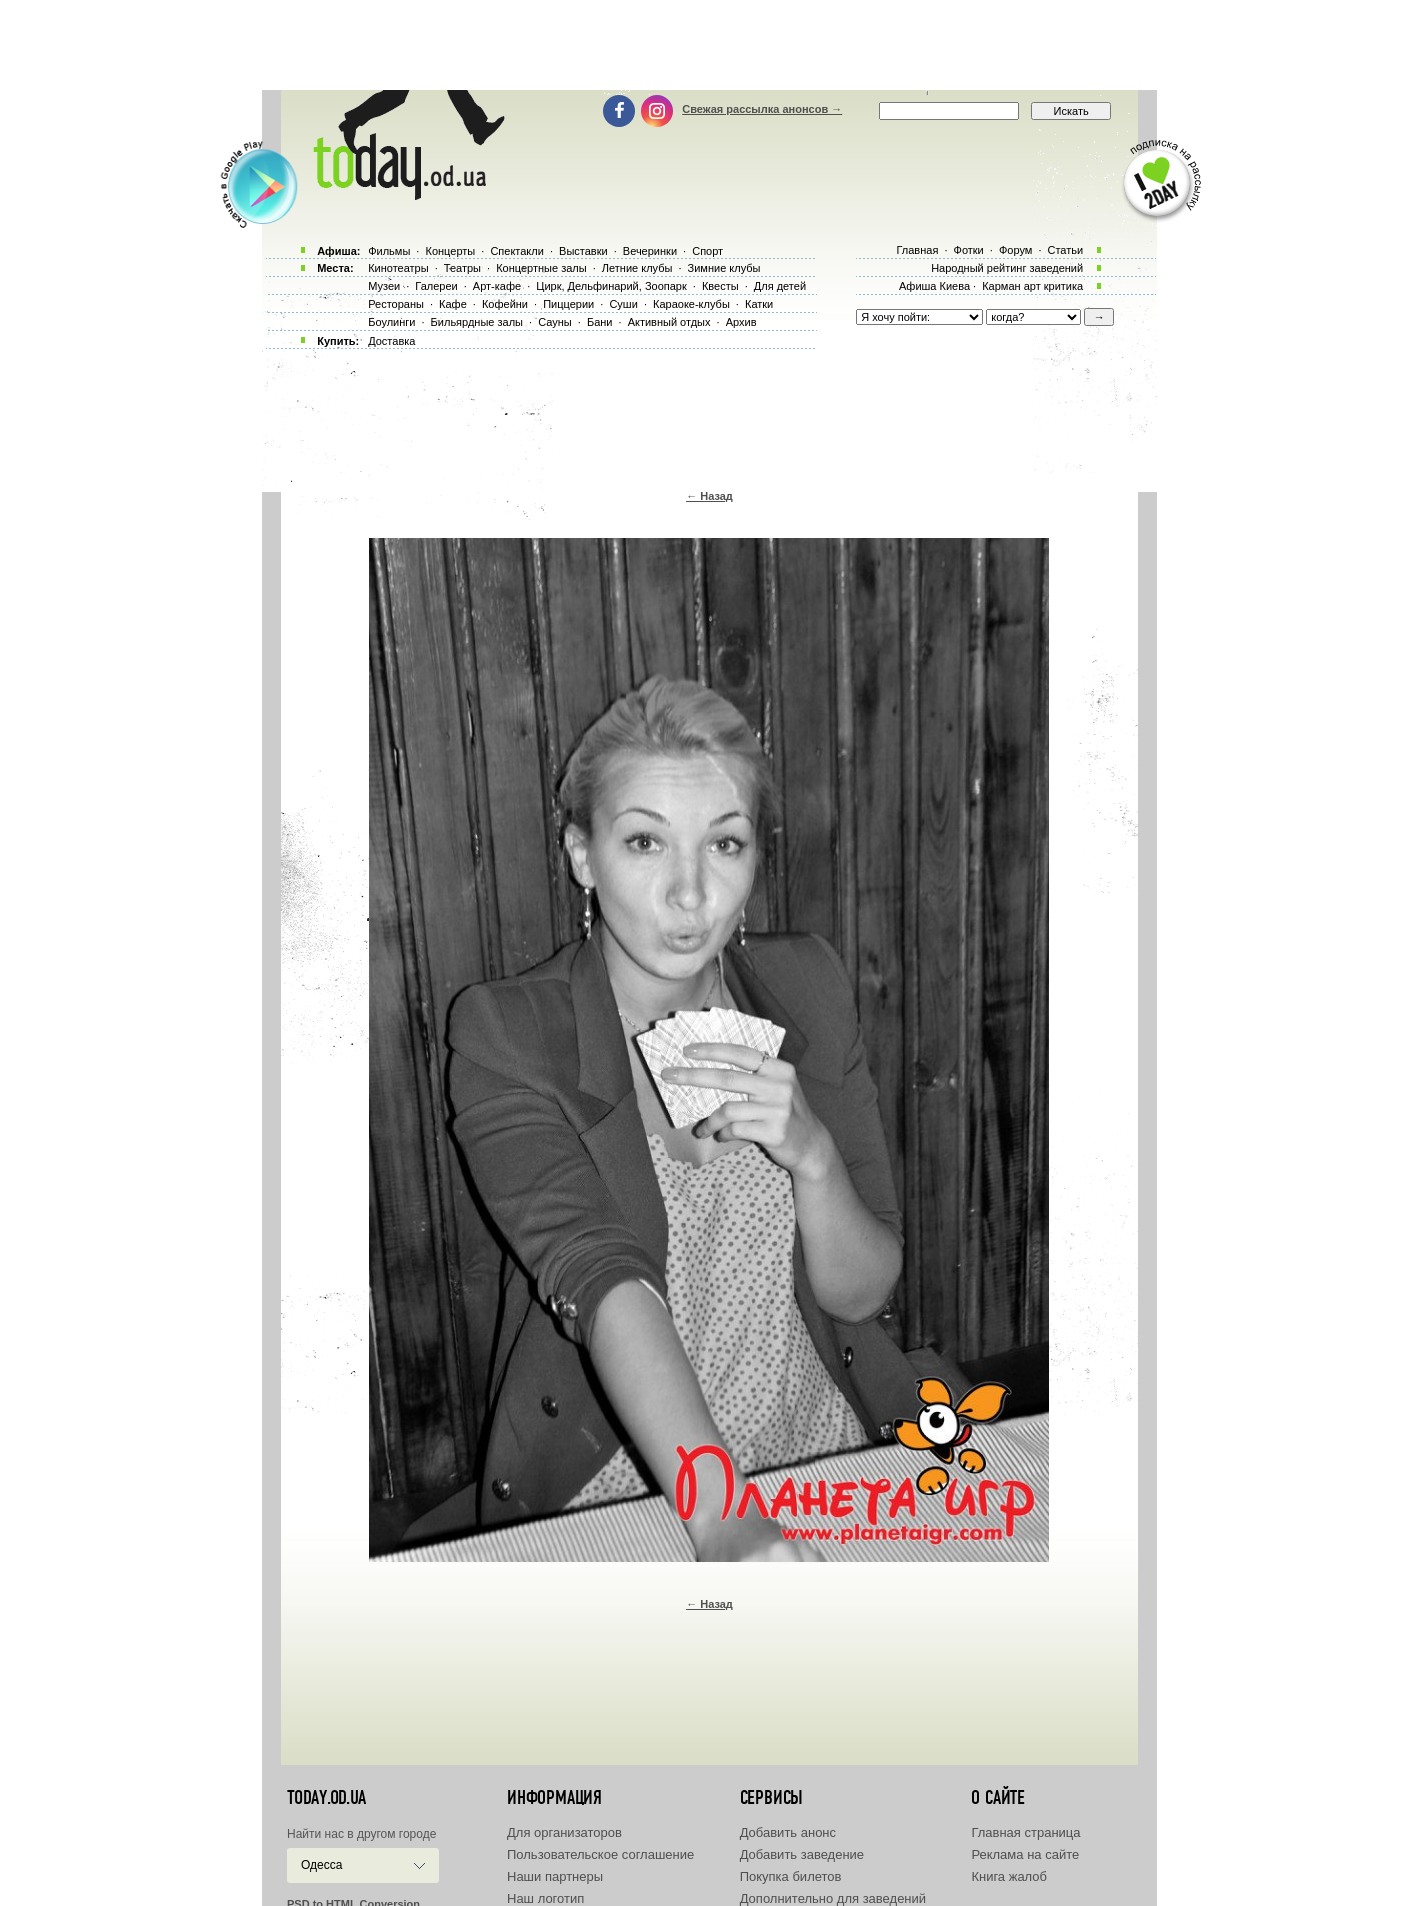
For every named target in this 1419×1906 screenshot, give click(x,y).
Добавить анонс (788, 1832)
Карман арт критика (1032, 286)
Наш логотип (545, 1898)
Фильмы (389, 251)
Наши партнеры (555, 1876)
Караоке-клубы (691, 304)
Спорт (707, 251)
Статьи (1066, 250)
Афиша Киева (934, 286)
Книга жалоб (1009, 1876)
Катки (759, 304)
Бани (600, 322)
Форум (1015, 250)
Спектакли (517, 251)
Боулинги (391, 322)
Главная (917, 250)
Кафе (453, 304)
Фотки (969, 250)
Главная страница (1025, 1832)
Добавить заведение (802, 1854)
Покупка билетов (791, 1876)
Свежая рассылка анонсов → (762, 109)
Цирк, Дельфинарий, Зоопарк (611, 286)
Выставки (583, 251)
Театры (462, 268)
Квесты (720, 286)
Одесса (321, 1865)
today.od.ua (326, 1798)
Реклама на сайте (1025, 1854)
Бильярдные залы (477, 322)
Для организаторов (564, 1832)
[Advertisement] (710, 45)
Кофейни (505, 304)
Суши (623, 304)
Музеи (384, 286)
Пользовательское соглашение (600, 1854)
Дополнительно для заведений (833, 1898)
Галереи (436, 286)
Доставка (391, 341)
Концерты (450, 251)
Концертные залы (541, 268)
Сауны (555, 322)
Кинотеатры (398, 268)
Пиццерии (568, 304)
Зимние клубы (724, 268)
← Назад (709, 496)
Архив (741, 322)
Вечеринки (650, 251)
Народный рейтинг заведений (1007, 268)
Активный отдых (669, 322)
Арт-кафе (497, 286)
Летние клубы (637, 268)
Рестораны (396, 304)
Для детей (780, 286)
